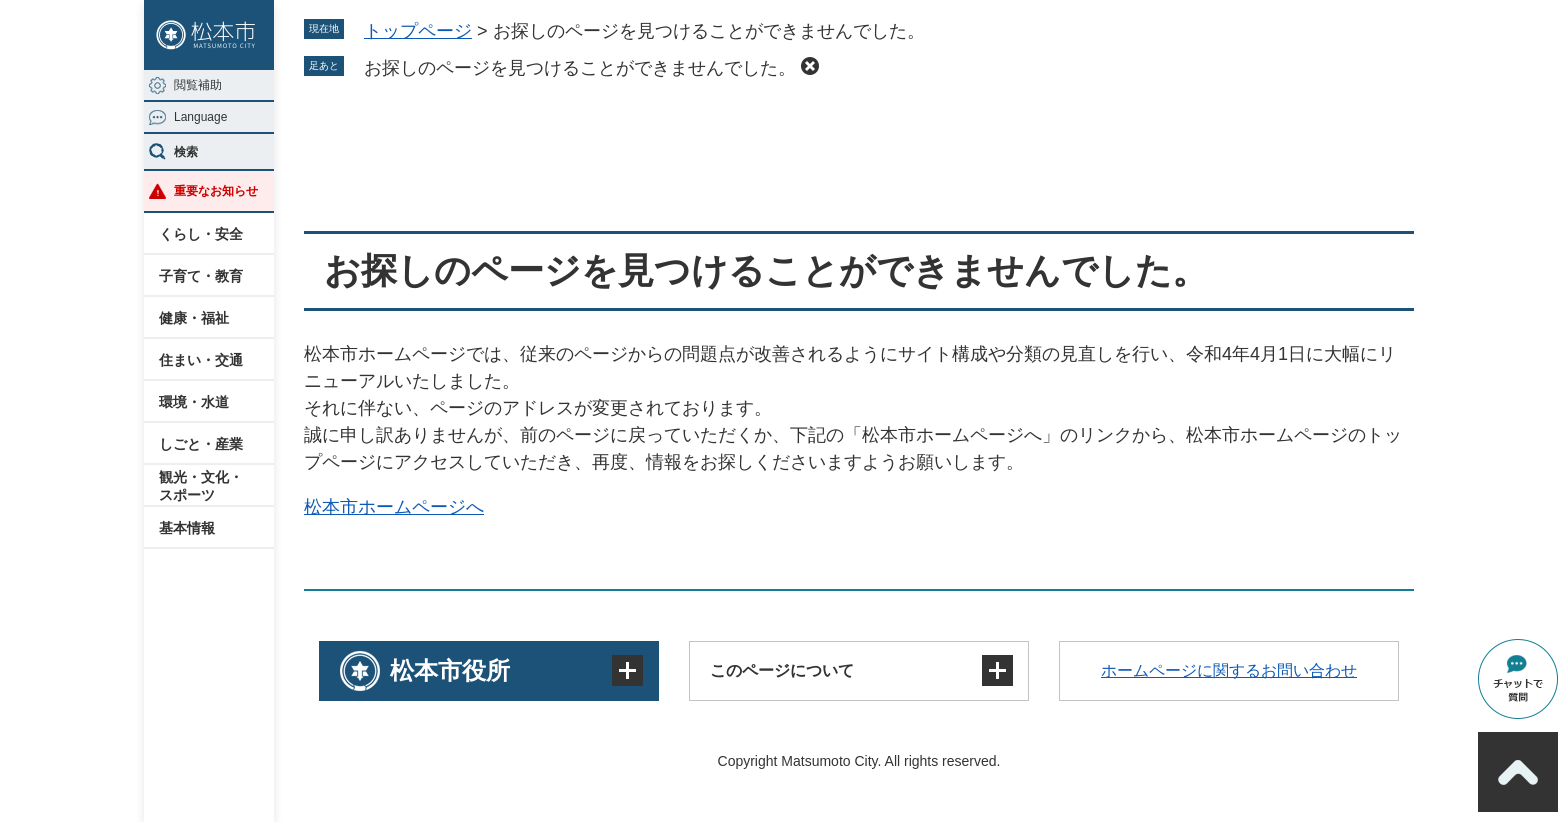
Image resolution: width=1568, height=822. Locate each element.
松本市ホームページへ (394, 507)
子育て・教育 (201, 276)
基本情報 (187, 528)
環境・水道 (194, 402)
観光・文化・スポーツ (201, 486)
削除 (810, 66)
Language (200, 117)
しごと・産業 (201, 444)
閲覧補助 (198, 85)
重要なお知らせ (216, 191)
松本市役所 (450, 670)
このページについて (782, 670)
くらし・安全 (201, 234)
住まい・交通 (201, 360)
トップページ (418, 31)
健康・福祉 (194, 318)
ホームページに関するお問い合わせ (1229, 670)
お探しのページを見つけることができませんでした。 (580, 68)
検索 (186, 152)
